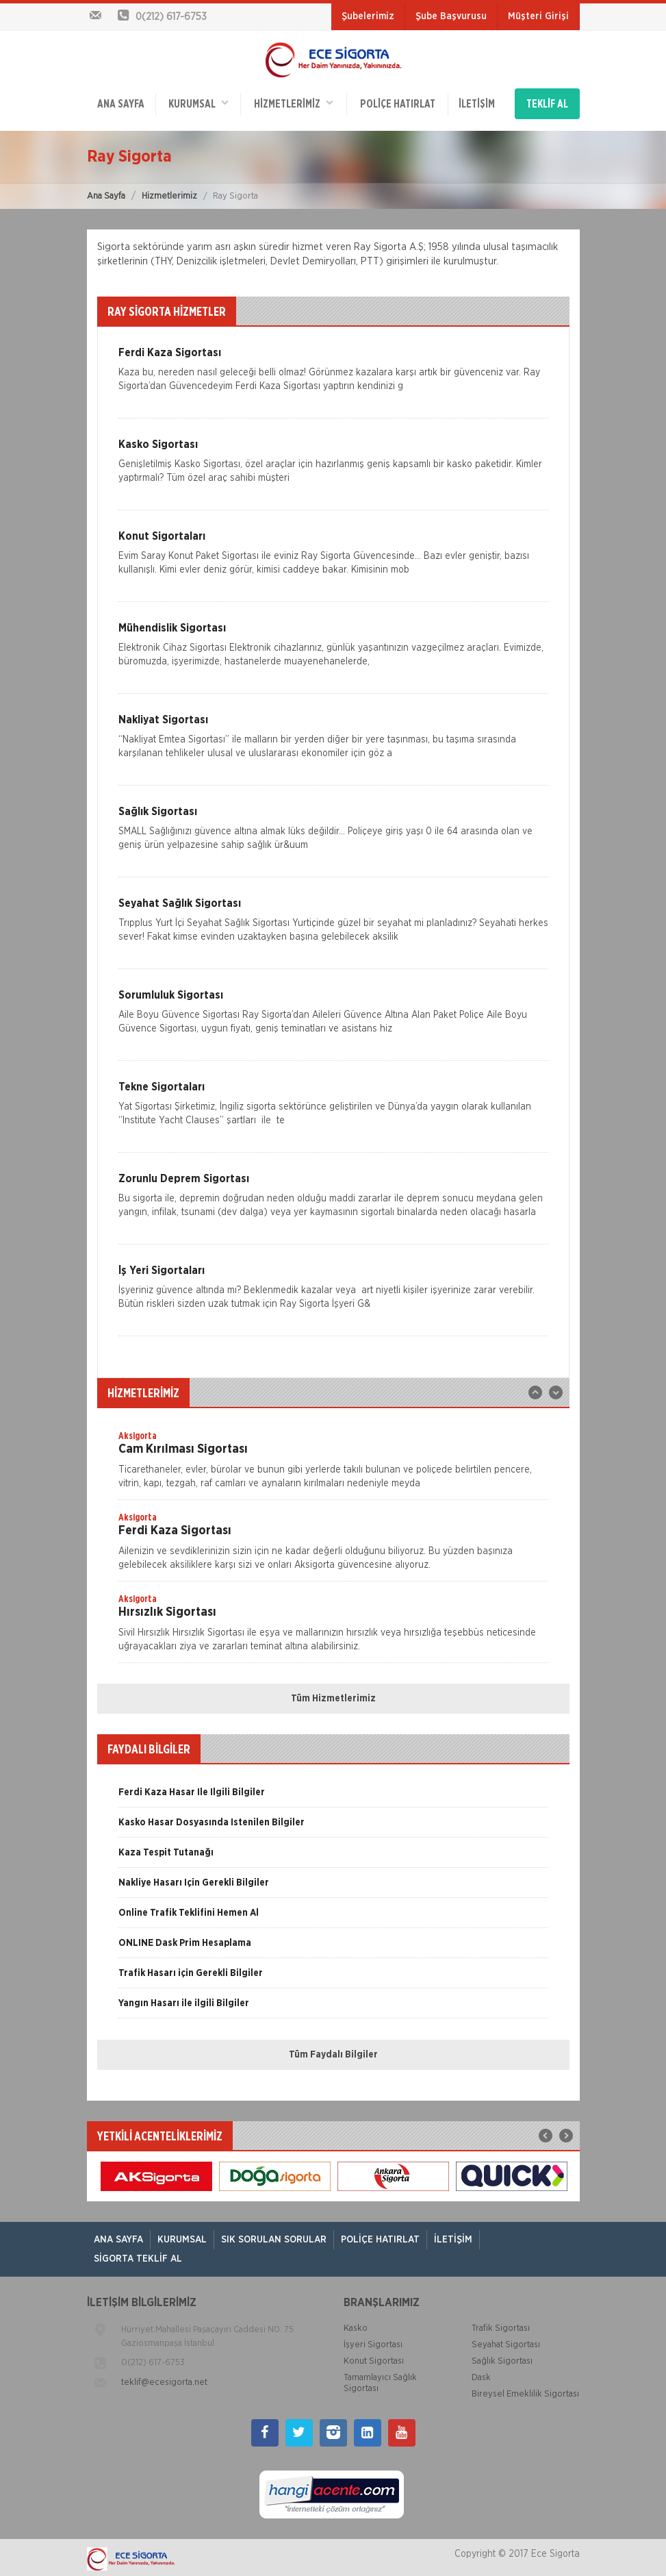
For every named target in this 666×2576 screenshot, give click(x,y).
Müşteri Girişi (538, 16)
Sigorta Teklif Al (138, 2256)
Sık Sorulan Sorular (273, 2237)
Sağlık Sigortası (502, 2358)
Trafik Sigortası (501, 2325)
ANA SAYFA (120, 102)
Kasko (356, 2325)
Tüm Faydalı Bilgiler (333, 2051)
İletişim (476, 102)
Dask (481, 2375)
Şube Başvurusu (451, 16)
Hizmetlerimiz (169, 193)
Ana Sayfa (106, 193)
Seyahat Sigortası (506, 2342)
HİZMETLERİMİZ (293, 101)
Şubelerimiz (368, 16)
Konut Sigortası (374, 2358)
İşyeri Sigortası (373, 2342)
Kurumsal (198, 101)
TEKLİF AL (547, 102)
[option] (333, 1461)
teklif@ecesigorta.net (164, 2379)
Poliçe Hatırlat (397, 102)
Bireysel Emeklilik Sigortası (525, 2391)
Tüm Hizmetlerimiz (333, 1695)
